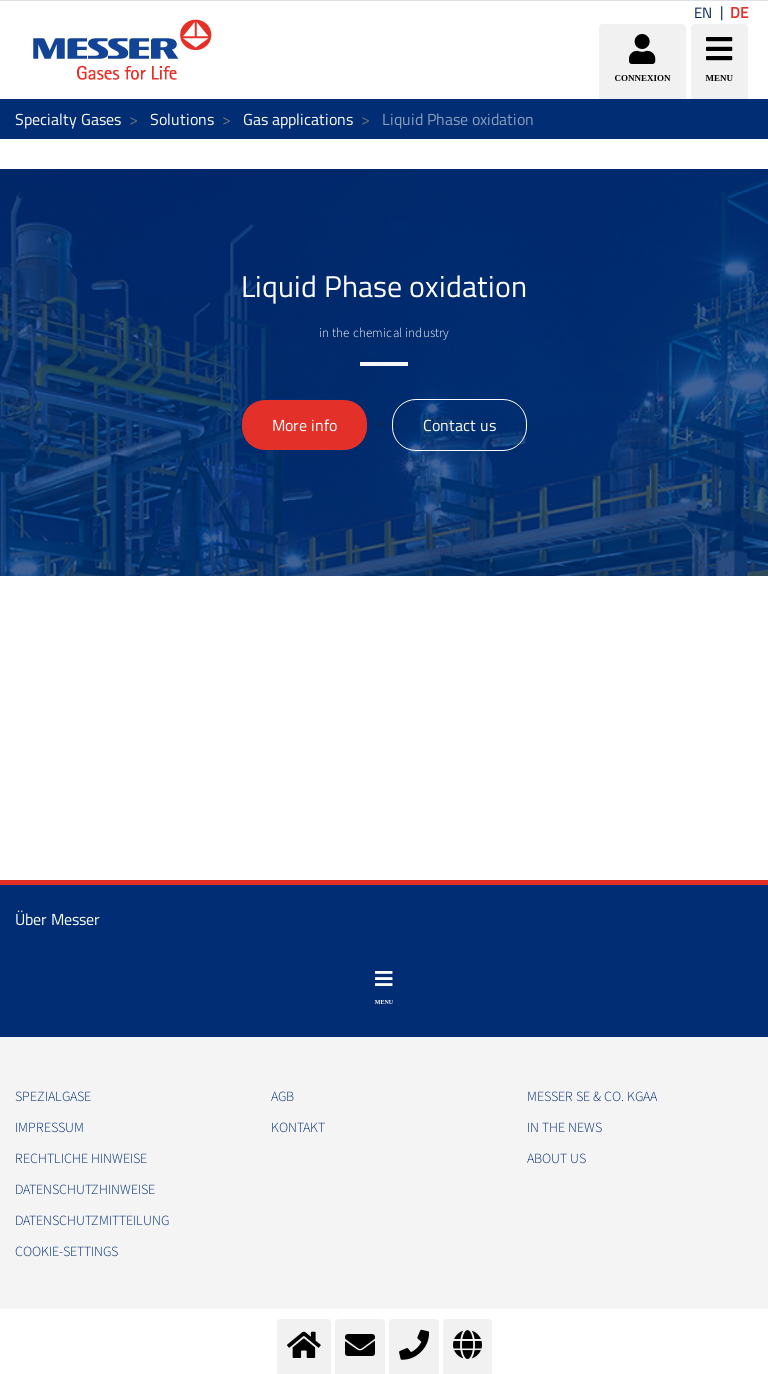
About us (556, 1159)
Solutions (182, 119)
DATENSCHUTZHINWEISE (85, 1190)
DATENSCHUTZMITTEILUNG (92, 1221)
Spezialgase (53, 1097)
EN (703, 12)
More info (304, 425)
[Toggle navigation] (384, 988)
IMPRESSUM (49, 1128)
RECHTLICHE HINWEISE (81, 1159)
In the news (564, 1128)
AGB (282, 1097)
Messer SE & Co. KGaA (592, 1097)
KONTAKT (298, 1128)
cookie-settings (66, 1252)
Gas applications (298, 119)
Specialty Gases (68, 119)
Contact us (459, 425)
